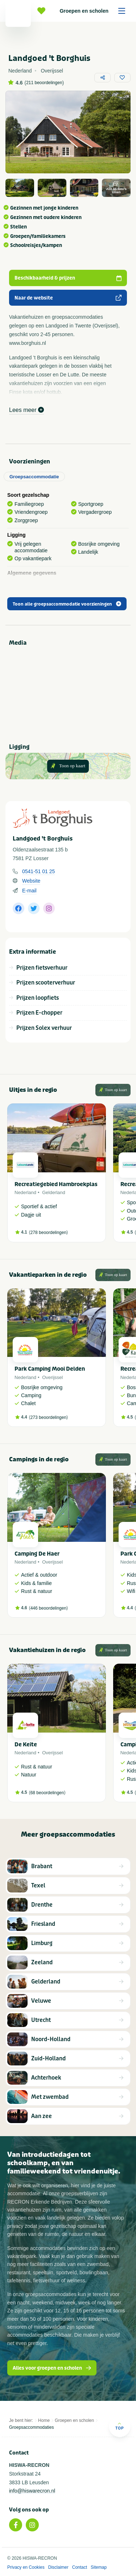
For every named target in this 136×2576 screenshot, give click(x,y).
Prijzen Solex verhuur (44, 1028)
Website (31, 881)
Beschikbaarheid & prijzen (68, 278)
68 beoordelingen (47, 1792)
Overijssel (52, 1377)
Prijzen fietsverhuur (41, 967)
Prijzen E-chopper (39, 1012)
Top (119, 2426)
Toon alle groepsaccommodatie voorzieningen (67, 604)
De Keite (26, 1744)
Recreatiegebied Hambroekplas (56, 1184)
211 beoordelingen (44, 82)
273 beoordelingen (48, 1417)
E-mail (29, 890)
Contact (79, 2567)
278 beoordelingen (48, 1232)
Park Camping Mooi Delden (50, 1368)
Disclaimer (58, 2567)
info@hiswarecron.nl (32, 2491)
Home (44, 2420)
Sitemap (99, 2567)
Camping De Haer (37, 1553)
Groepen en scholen (94, 11)
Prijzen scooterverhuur (45, 982)
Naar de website (68, 298)
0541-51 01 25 (38, 871)
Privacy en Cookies (26, 2567)
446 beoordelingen (48, 1608)
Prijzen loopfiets (37, 998)
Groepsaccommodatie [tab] (34, 476)
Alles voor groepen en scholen (52, 2368)
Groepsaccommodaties (31, 2427)
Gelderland (53, 1192)
